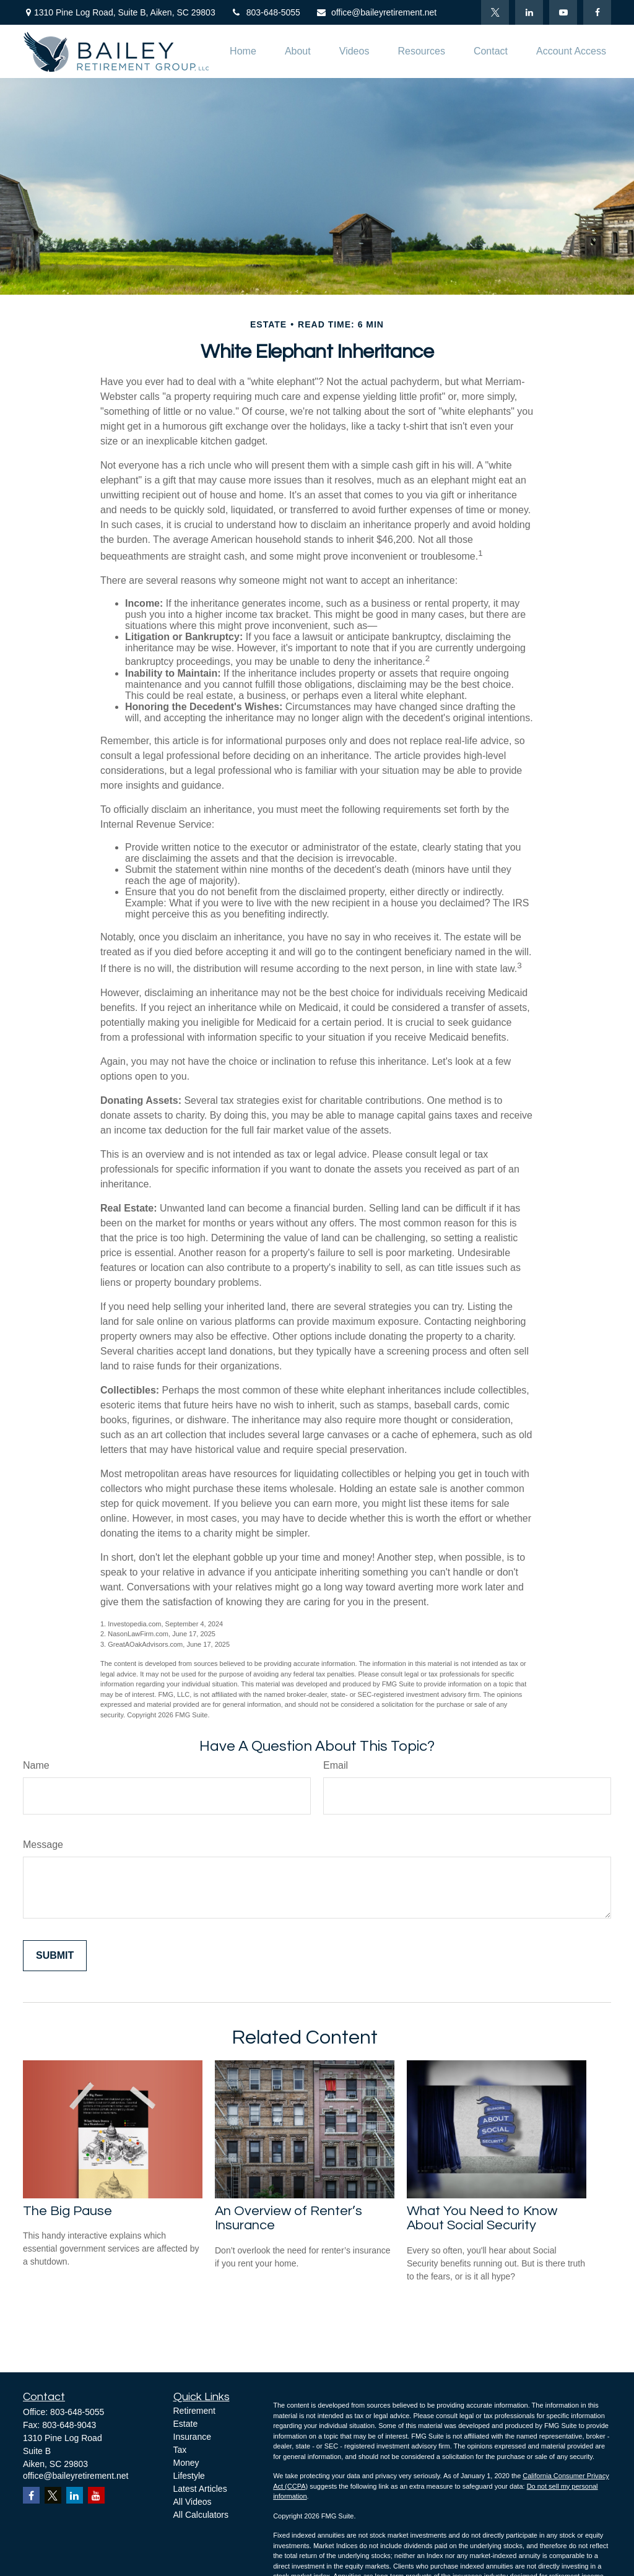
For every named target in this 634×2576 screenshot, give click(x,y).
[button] (243, 52)
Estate (185, 2424)
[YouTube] (563, 12)
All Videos (192, 2502)
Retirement (194, 2411)
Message (43, 1844)
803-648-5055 (265, 12)
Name (36, 1765)
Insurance (192, 2437)
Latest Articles (200, 2489)
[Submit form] (55, 1955)
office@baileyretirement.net (376, 12)
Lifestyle (189, 2476)
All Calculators (200, 2515)
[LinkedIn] (529, 12)
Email (335, 1765)
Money (186, 2463)
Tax (180, 2450)
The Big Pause (67, 2211)
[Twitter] (495, 12)
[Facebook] (597, 12)
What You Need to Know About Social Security (482, 2218)
